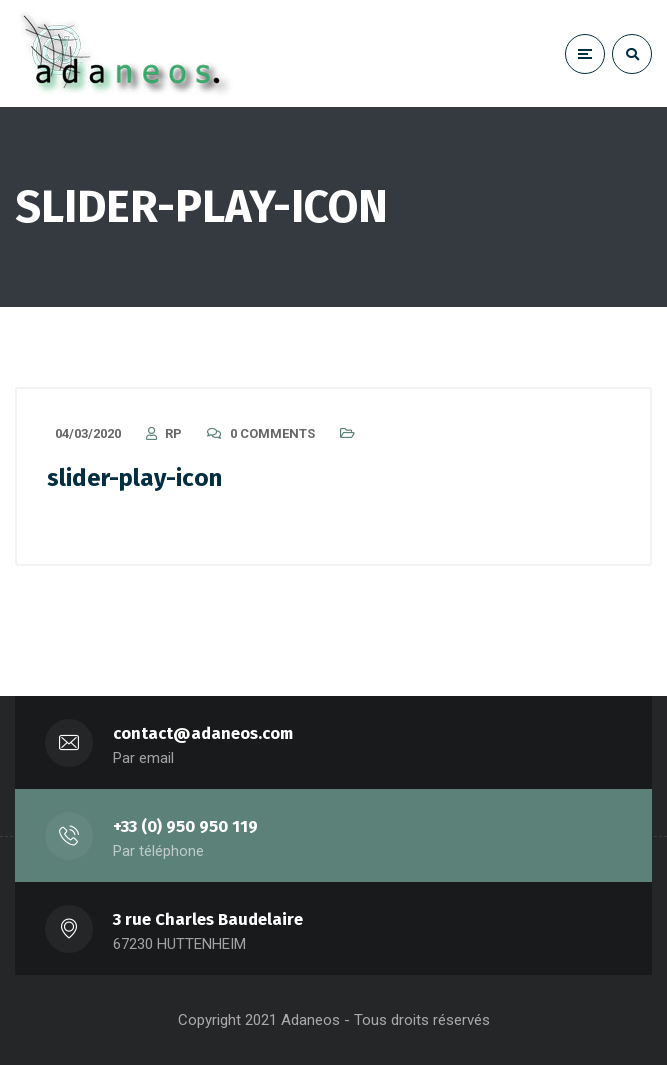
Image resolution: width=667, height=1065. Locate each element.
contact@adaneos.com (203, 733)
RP (173, 433)
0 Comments (272, 433)
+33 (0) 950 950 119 (185, 826)
